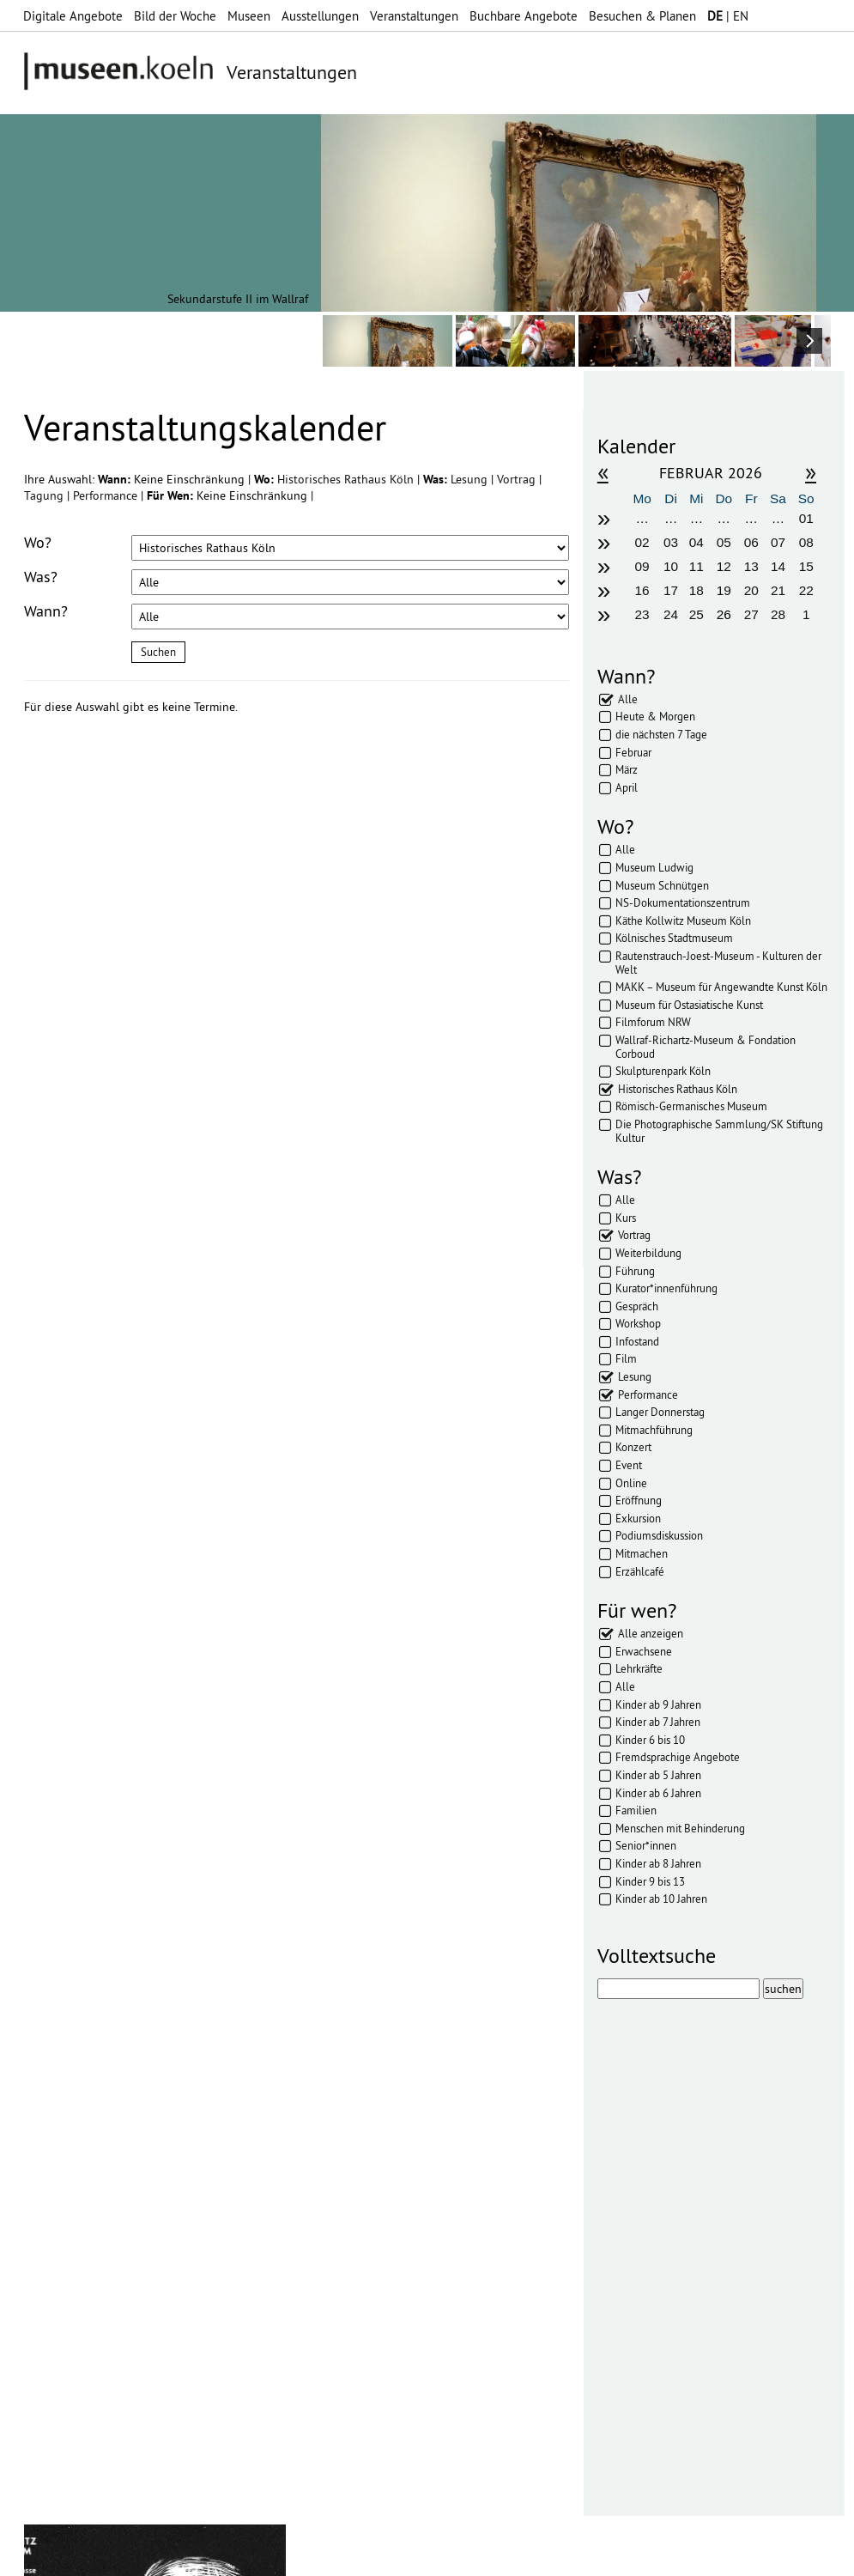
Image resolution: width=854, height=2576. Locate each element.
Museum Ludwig (654, 867)
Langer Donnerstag (660, 1412)
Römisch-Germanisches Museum (691, 1106)
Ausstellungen (320, 16)
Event (628, 1465)
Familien (636, 1810)
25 (696, 614)
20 (751, 590)
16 (642, 590)
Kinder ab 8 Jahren (658, 1863)
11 (696, 566)
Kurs (625, 1217)
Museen (248, 16)
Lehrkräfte (639, 1668)
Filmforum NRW (653, 1022)
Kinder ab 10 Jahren (661, 1898)
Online (631, 1483)
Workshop (638, 1323)
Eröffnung (638, 1500)
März (626, 769)
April (626, 787)
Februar (633, 752)
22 (806, 590)
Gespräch (636, 1306)
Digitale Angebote (73, 16)
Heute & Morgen (655, 716)
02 (642, 542)
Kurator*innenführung (666, 1288)
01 (806, 518)
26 (724, 614)
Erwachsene (643, 1651)
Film (626, 1358)
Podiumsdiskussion (659, 1535)
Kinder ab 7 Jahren (657, 1721)
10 (670, 566)
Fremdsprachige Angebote (677, 1757)
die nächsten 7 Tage (661, 734)
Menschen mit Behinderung (680, 1828)
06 (751, 542)
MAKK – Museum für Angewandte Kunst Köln (721, 986)
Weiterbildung (648, 1253)
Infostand (637, 1341)
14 (778, 566)
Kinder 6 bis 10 (650, 1740)
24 (670, 614)
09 (642, 566)
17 (670, 590)
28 (778, 614)
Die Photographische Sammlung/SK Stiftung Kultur (719, 1131)
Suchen (158, 652)
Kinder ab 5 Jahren (658, 1775)
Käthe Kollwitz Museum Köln (683, 920)
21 (778, 590)
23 (642, 614)
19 (724, 590)
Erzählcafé (639, 1571)
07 (778, 542)
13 (751, 566)
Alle (628, 699)
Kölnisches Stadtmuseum (674, 938)
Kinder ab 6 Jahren (658, 1793)
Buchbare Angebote (523, 16)
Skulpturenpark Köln (663, 1071)
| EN (727, 16)
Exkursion (638, 1518)
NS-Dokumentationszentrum (682, 902)
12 (724, 566)
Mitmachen (641, 1553)
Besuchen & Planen (642, 16)
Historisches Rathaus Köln (347, 479)
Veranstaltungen (414, 16)
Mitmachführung (654, 1430)
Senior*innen (645, 1845)
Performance (107, 495)
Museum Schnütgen (662, 885)
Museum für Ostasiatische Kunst (689, 1005)
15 (806, 566)
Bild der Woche (175, 16)
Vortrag (518, 479)
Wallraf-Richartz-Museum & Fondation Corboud (705, 1046)
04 (696, 542)
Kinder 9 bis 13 (650, 1881)
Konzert (633, 1447)
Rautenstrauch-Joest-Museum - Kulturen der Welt (718, 962)
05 (724, 542)
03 (670, 542)
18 (696, 590)
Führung (635, 1271)
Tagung (45, 495)
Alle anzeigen (650, 1633)
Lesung (471, 479)
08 (806, 542)
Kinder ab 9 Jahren (658, 1704)
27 (751, 614)
